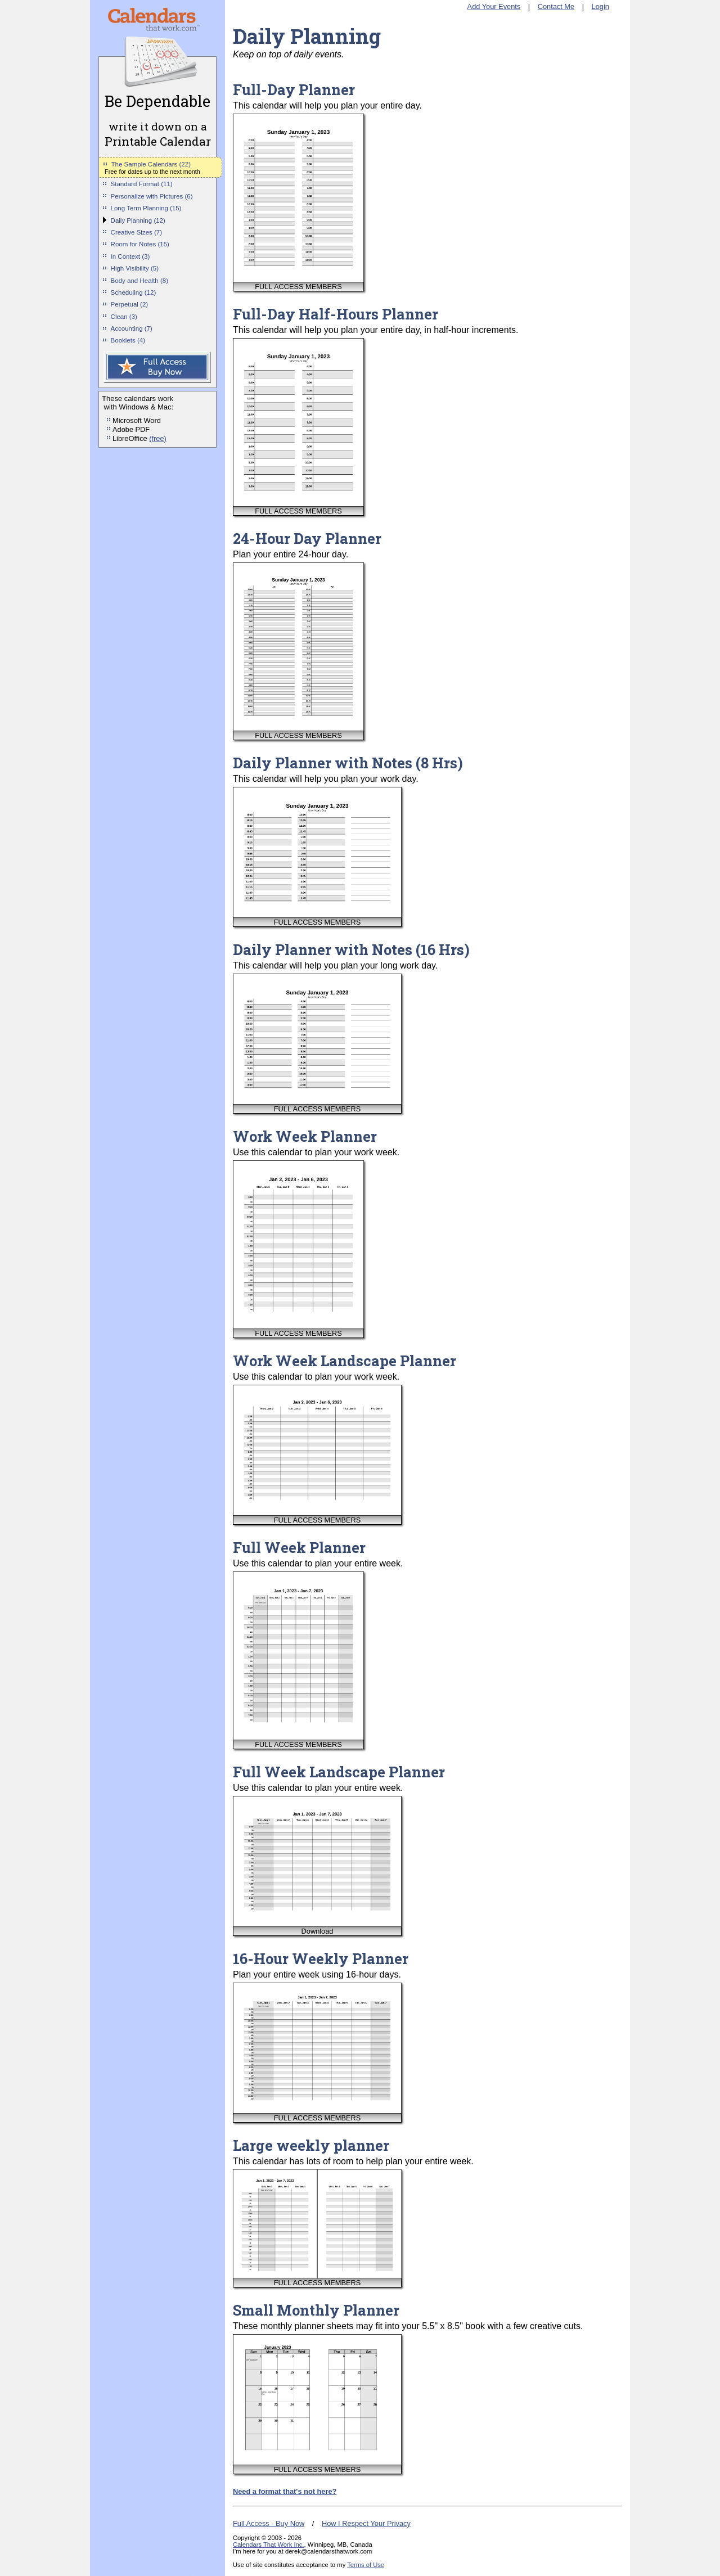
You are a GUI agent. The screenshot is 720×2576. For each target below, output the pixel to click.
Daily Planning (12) (138, 220)
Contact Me (556, 6)
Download (318, 1931)
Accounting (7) (131, 328)
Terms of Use (365, 2564)
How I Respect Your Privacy (366, 2523)
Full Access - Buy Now (268, 2523)
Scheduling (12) (133, 292)
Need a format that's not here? (284, 2491)
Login (600, 6)
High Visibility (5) (135, 268)
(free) (157, 438)
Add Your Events (494, 6)
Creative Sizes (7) (137, 232)
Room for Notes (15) (140, 244)
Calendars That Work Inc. (268, 2544)
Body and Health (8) (139, 280)
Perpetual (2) (129, 304)
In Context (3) (130, 256)
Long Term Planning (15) (146, 208)
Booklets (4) (128, 340)
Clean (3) (124, 316)
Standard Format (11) (142, 184)
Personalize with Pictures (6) (152, 196)
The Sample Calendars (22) (151, 164)
